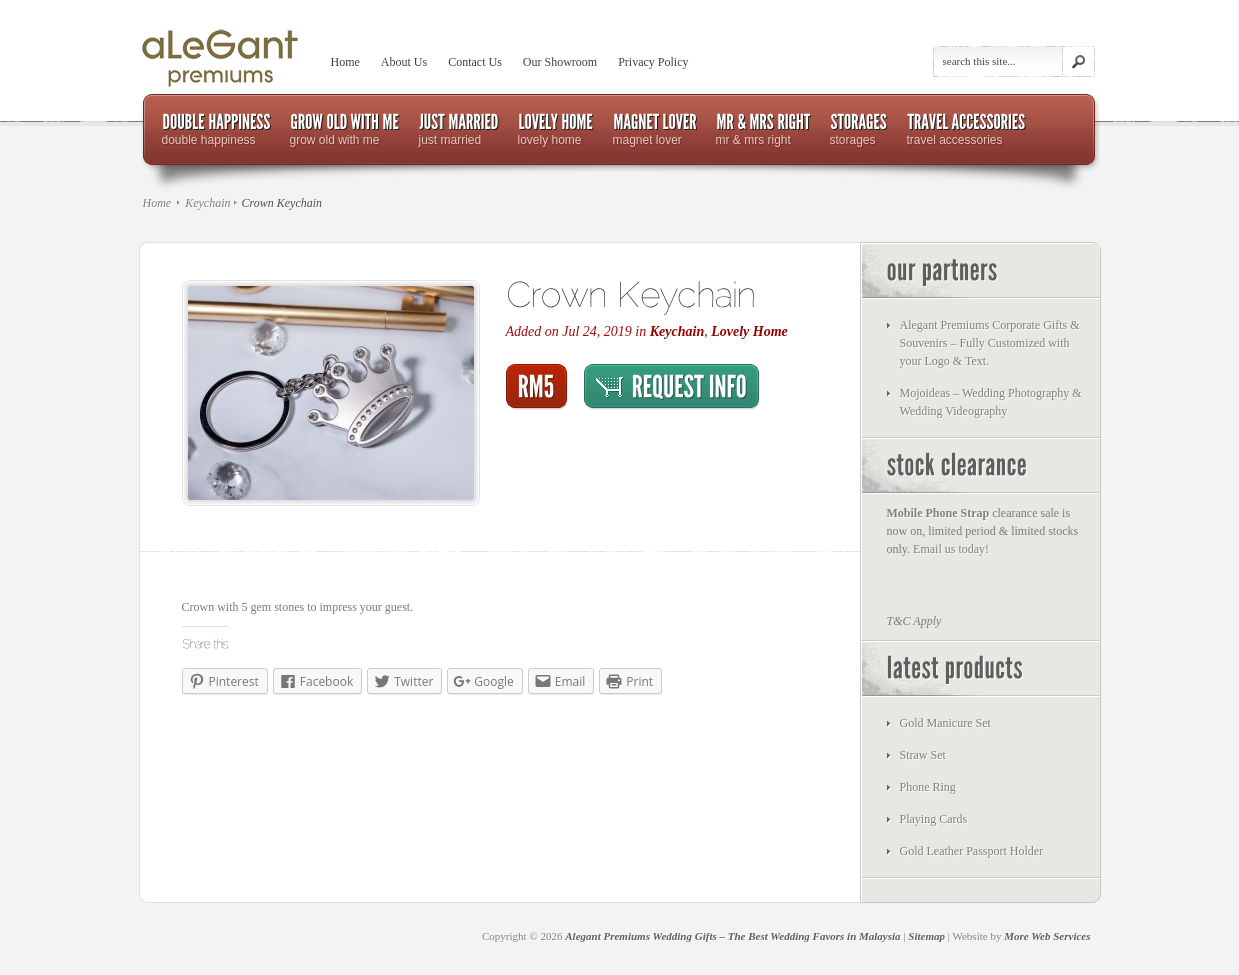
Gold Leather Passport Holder (972, 851)
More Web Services (1047, 936)
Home (345, 62)
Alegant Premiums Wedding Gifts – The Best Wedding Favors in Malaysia (732, 936)
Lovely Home (749, 331)
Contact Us (475, 62)
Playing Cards (934, 819)
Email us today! (951, 549)
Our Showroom (560, 62)
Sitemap (926, 936)
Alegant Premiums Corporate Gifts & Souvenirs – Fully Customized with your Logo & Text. (990, 343)
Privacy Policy (653, 62)
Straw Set (923, 755)
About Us (404, 62)
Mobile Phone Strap (938, 513)
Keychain (207, 203)
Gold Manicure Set (945, 723)
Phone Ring (928, 787)
